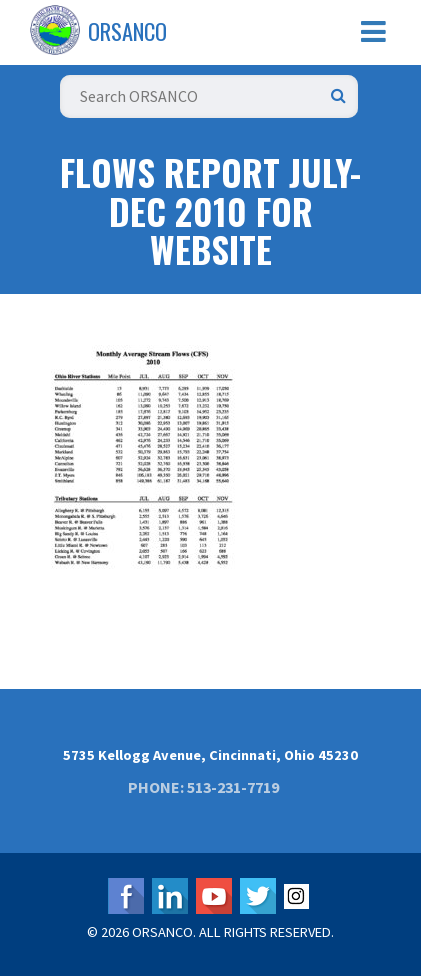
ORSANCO (127, 31)
